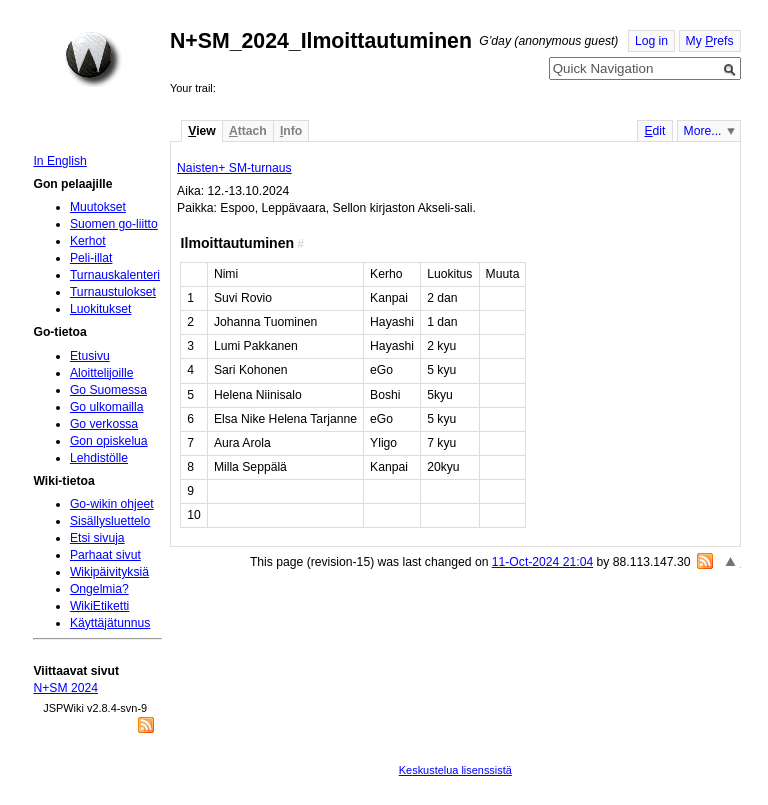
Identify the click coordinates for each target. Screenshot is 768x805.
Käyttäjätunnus (110, 623)
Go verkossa (104, 424)
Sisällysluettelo (110, 521)
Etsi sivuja (97, 538)
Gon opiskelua (109, 441)
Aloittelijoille (102, 373)
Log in (651, 41)
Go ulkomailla (107, 407)
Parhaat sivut (105, 555)
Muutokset (98, 207)
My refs (710, 41)
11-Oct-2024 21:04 (542, 562)
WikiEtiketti (99, 606)
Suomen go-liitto (114, 224)
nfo (291, 131)
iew (201, 131)
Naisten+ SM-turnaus (234, 168)
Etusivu (90, 356)
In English (59, 161)
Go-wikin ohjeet (112, 504)
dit (654, 131)
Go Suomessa (108, 390)
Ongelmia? (99, 589)
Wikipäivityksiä (109, 572)
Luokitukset (101, 309)
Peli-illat (91, 258)
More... (703, 131)
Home (93, 59)
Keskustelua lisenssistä (455, 770)
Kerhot (88, 241)
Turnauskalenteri (115, 275)
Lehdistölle (99, 458)
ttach (248, 131)
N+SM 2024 (65, 688)
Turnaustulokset (113, 292)
